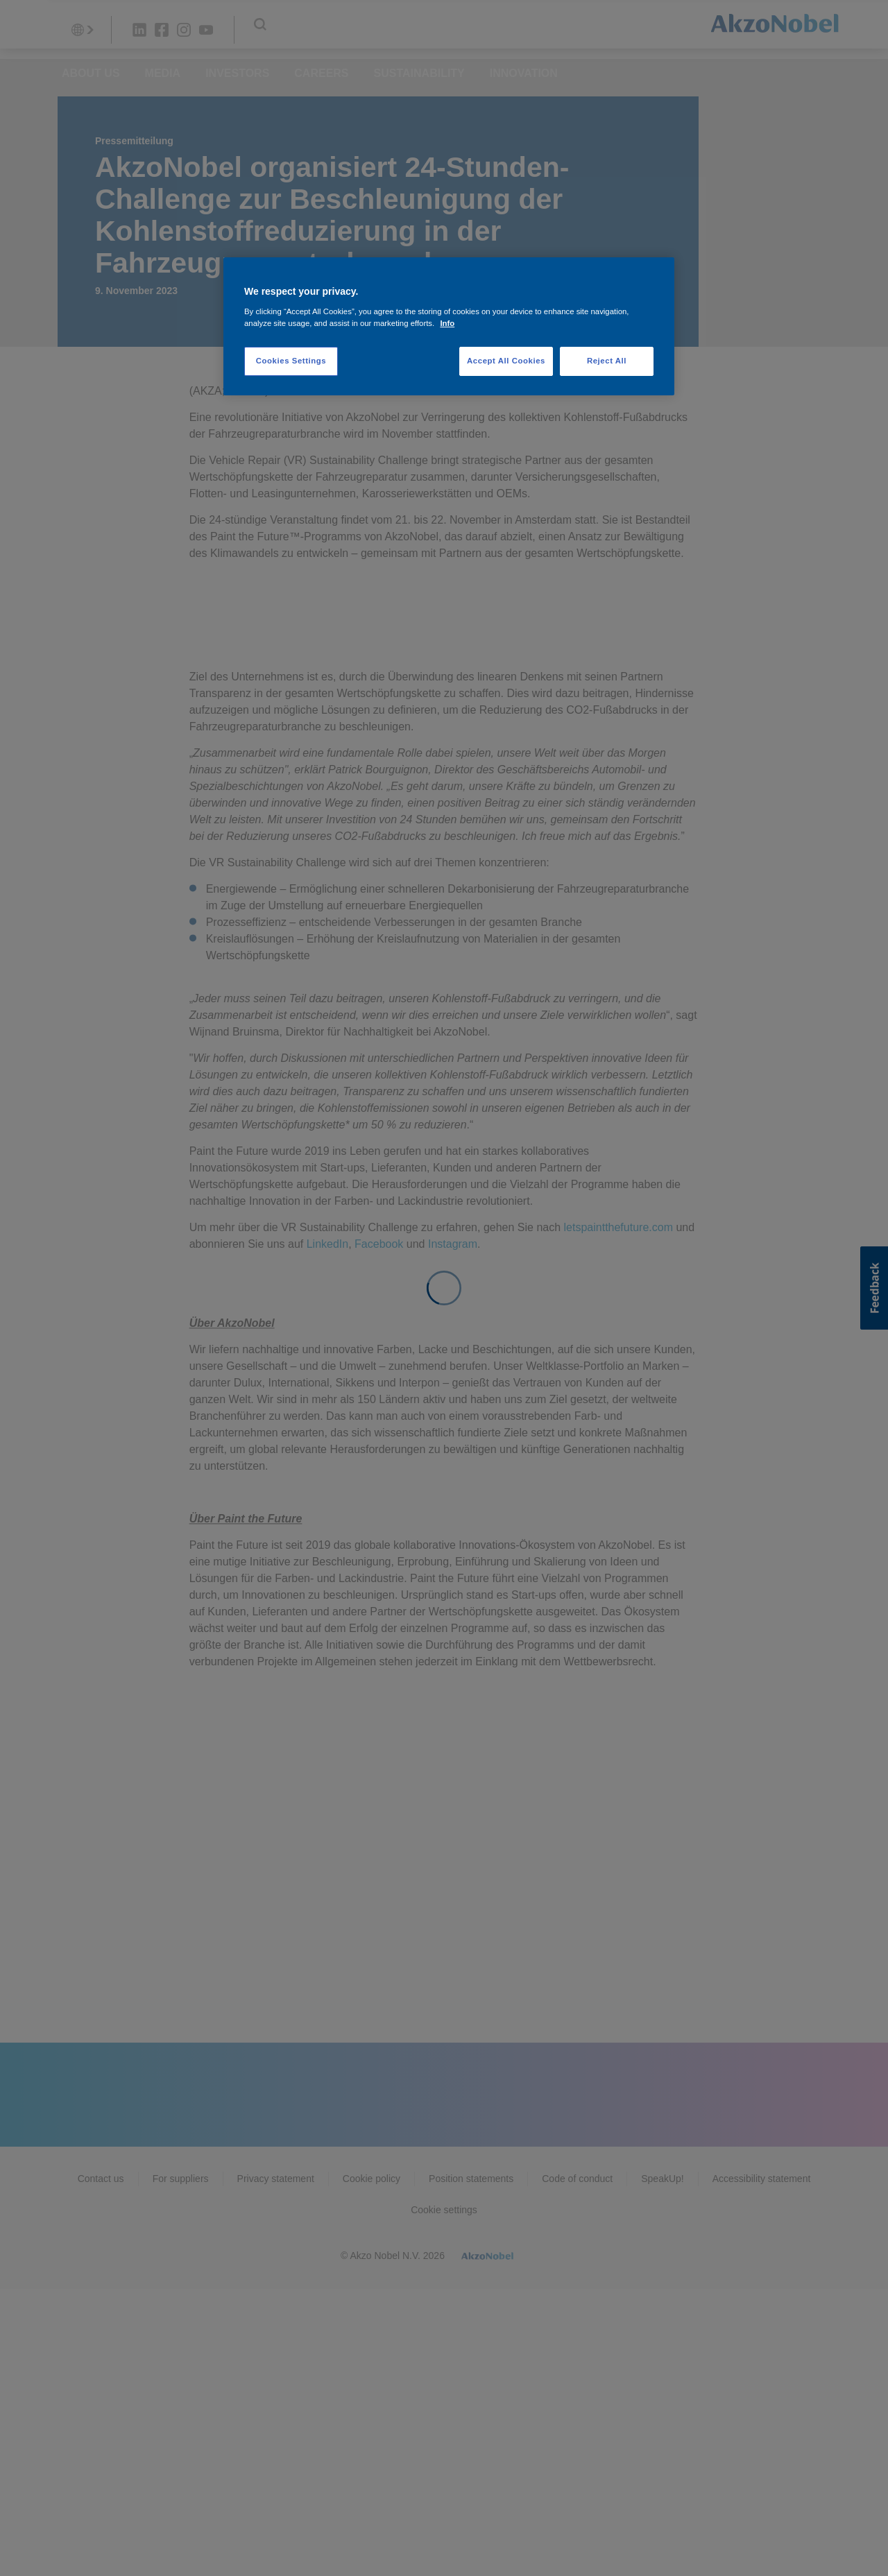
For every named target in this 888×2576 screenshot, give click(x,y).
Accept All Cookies (506, 361)
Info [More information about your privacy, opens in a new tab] (447, 323)
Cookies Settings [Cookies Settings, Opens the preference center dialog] (291, 361)
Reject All (606, 361)
